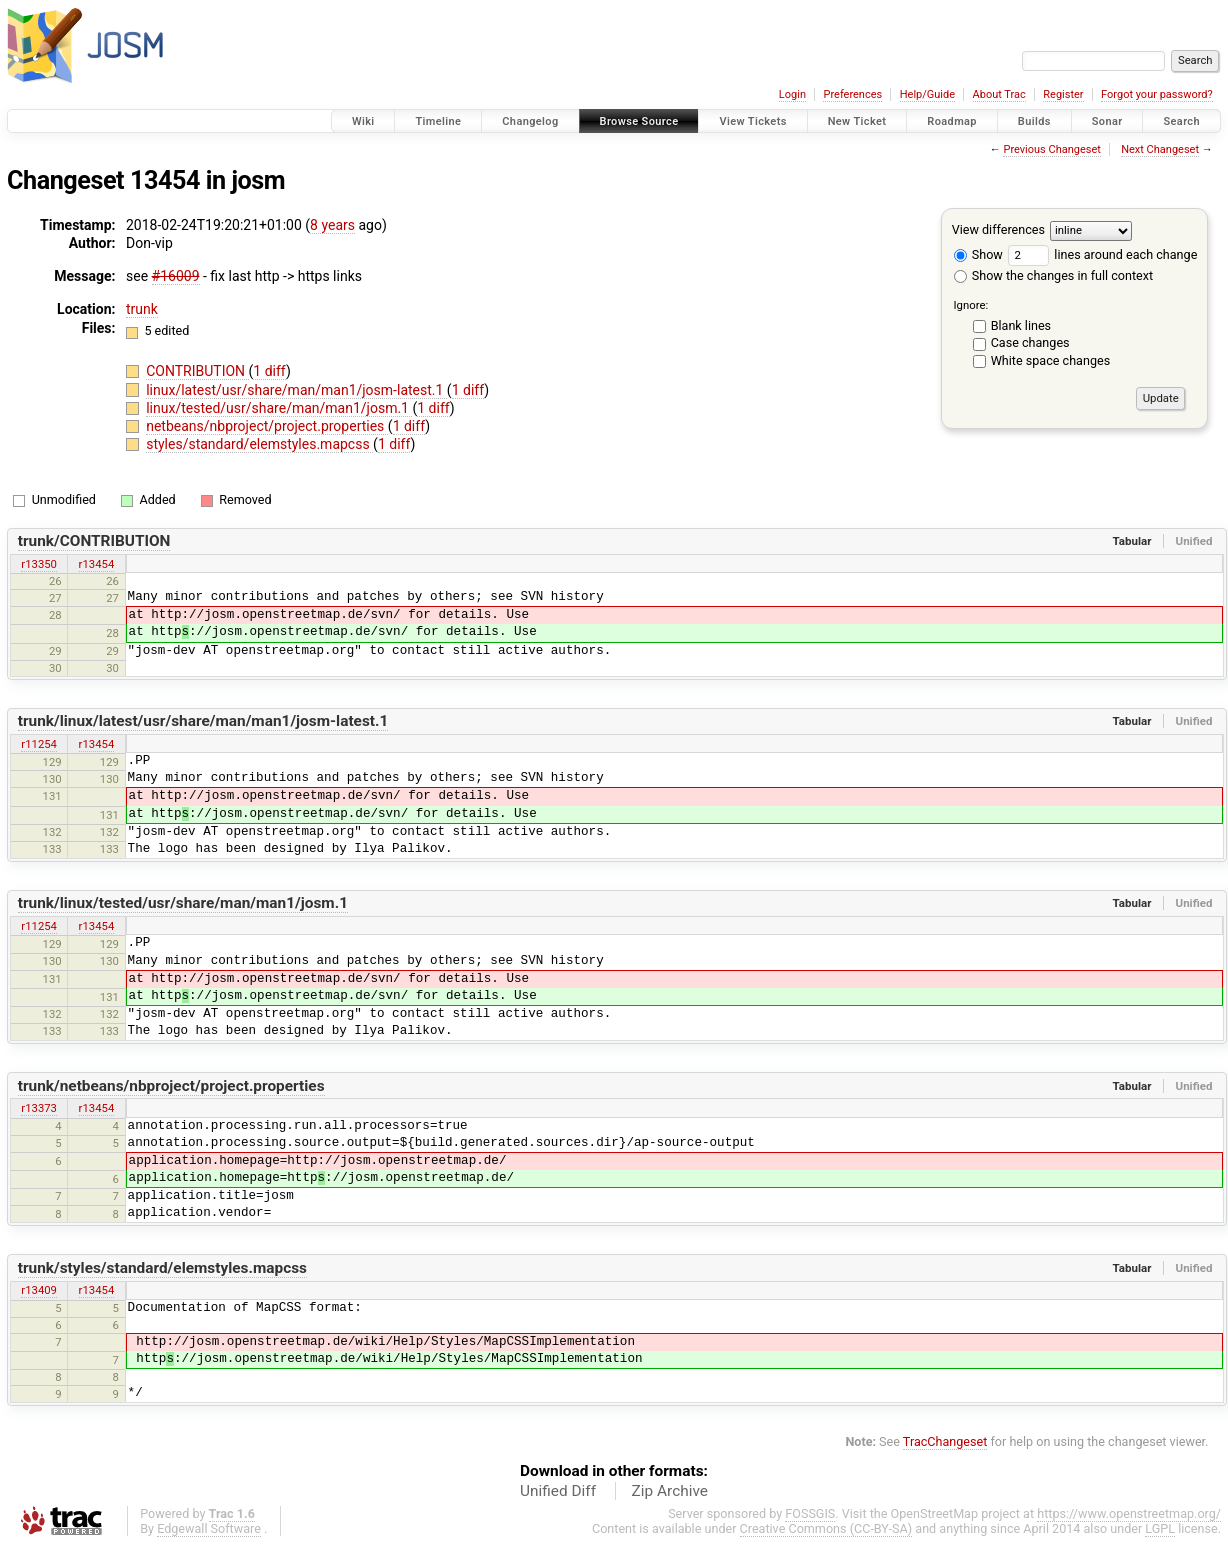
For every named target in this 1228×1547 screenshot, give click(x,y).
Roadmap (952, 121)
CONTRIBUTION (197, 371)
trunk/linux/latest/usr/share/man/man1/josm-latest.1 (203, 721)
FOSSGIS (810, 1513)
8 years (332, 225)
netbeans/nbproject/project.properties (267, 426)
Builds (1034, 121)
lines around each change (1102, 254)
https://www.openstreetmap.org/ (1129, 1513)
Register (1063, 94)
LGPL (1160, 1528)
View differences (998, 229)
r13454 (97, 564)
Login (792, 94)
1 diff (269, 371)
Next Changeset (1160, 149)
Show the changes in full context (1053, 275)
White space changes (1051, 360)
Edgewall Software (209, 1528)
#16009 (176, 276)
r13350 (39, 564)
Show (978, 254)
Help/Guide (927, 94)
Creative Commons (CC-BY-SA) (826, 1528)
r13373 (39, 1108)
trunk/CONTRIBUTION (94, 541)
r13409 (39, 1290)
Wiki (363, 121)
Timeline (438, 121)
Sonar (1107, 121)
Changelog (530, 121)
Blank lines (1021, 325)
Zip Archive (670, 1491)
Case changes (1030, 342)
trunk (142, 309)
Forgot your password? (1157, 94)
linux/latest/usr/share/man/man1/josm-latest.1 (296, 390)
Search (1181, 121)
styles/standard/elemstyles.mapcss (259, 444)
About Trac (999, 94)
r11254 (39, 744)
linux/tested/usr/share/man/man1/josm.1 (279, 408)
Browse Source (639, 121)
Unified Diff (558, 1491)
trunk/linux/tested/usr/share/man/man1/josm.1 (183, 903)
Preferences (852, 94)
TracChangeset (945, 1441)
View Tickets (752, 121)
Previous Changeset (1051, 149)
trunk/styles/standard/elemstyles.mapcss (162, 1268)
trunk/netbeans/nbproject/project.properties (171, 1086)
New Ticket (857, 121)
